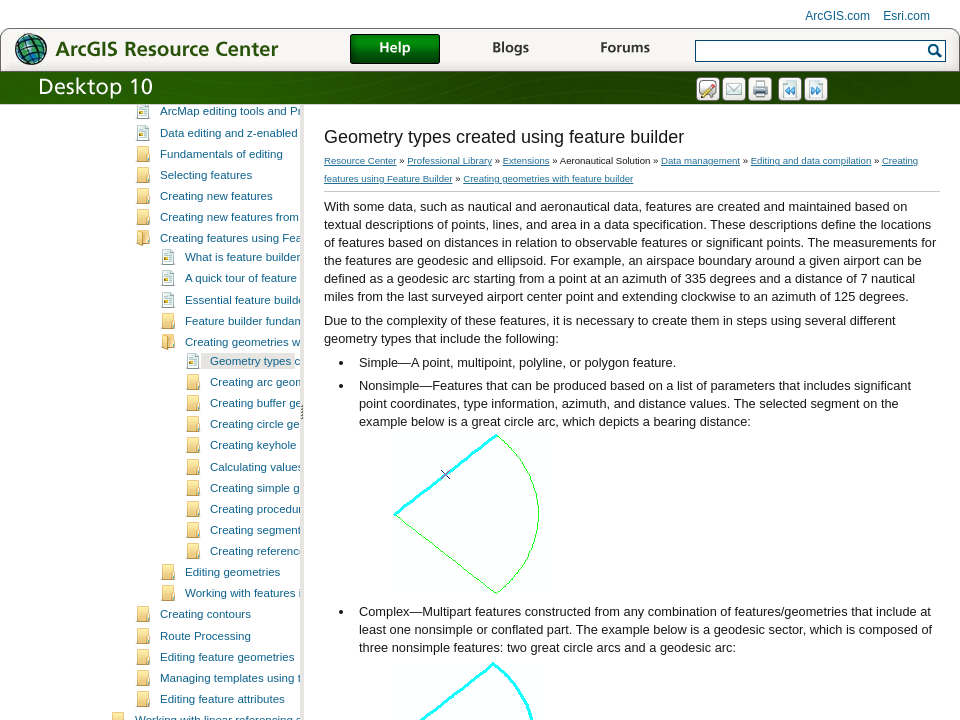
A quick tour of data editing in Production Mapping (287, 111)
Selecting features (206, 217)
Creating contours (205, 656)
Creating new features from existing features (273, 259)
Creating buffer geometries (278, 445)
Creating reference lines (271, 593)
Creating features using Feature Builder (260, 280)
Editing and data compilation (811, 160)
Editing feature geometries (227, 699)
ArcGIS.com (837, 16)
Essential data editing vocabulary (244, 132)
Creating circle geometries (277, 466)
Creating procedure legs (271, 551)
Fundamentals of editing (221, 196)
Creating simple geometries (280, 530)
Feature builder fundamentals (260, 363)
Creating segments (258, 572)
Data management (700, 160)
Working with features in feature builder (285, 635)
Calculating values (256, 509)
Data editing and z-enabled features (251, 175)
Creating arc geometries (271, 424)
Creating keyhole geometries (283, 487)
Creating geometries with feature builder (287, 384)
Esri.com (906, 16)
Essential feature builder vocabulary (276, 342)
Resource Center (360, 160)
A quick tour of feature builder (260, 320)
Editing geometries (232, 614)
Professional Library (449, 160)
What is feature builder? (246, 299)
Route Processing (205, 678)
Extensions (526, 160)
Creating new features (216, 238)
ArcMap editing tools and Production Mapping (276, 153)
